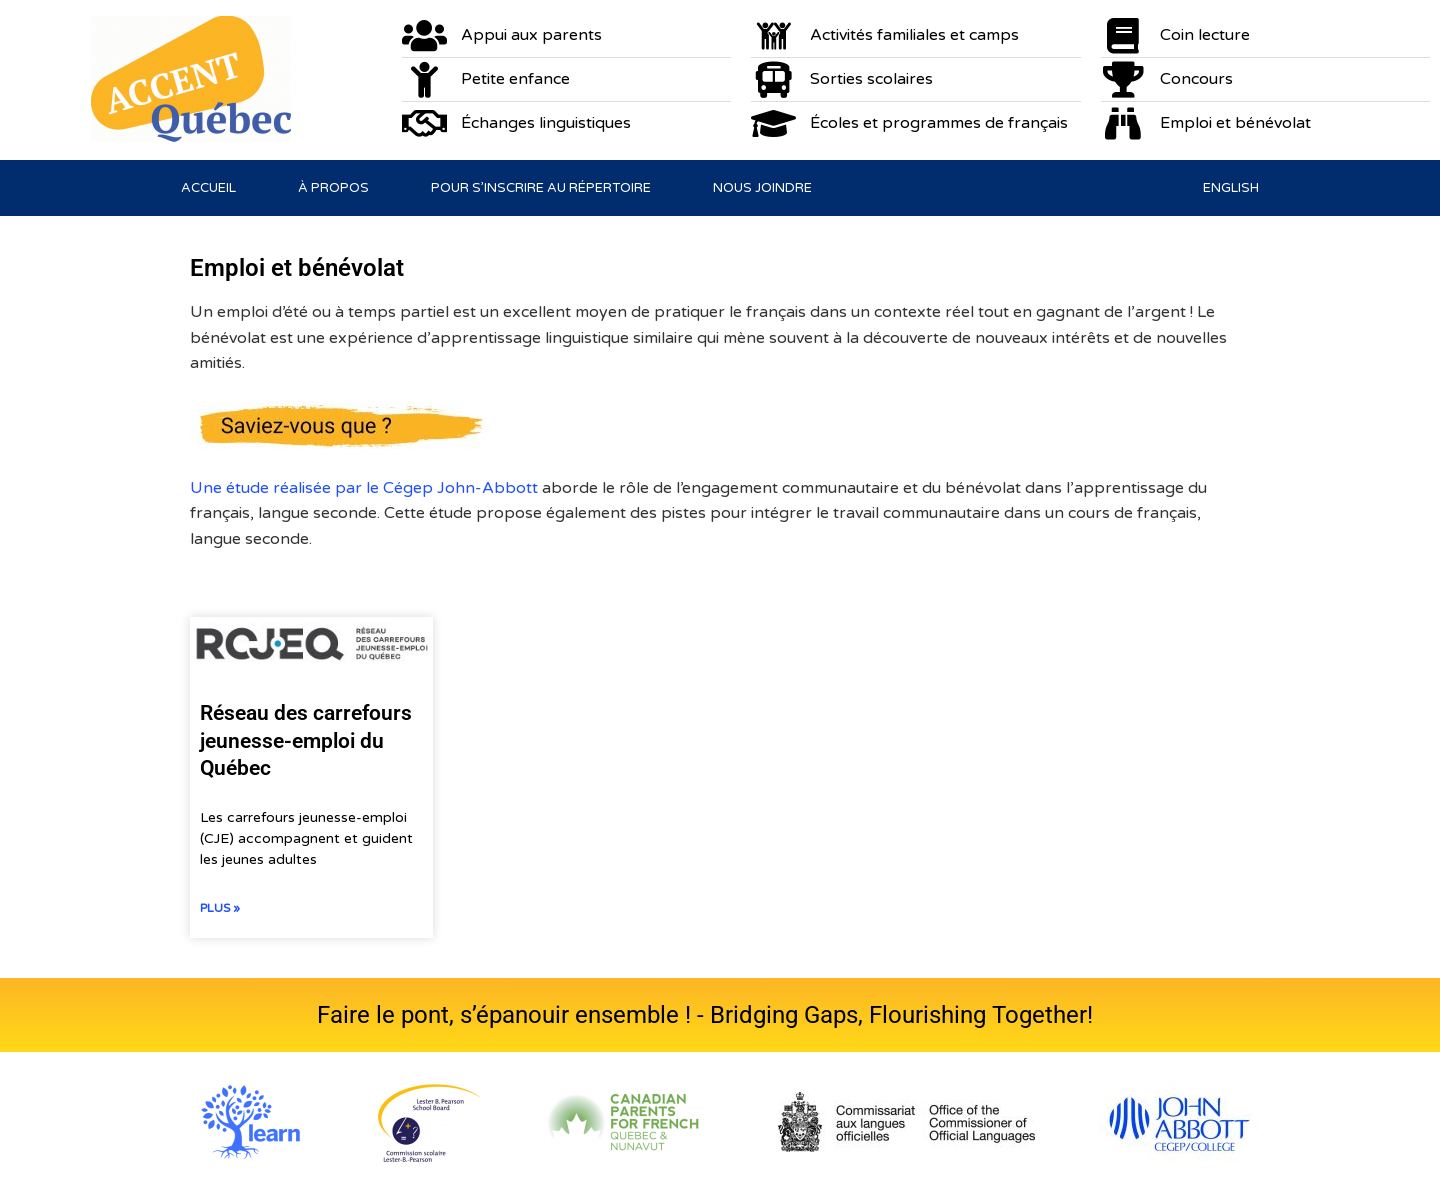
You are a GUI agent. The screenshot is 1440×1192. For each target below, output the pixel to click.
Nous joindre (762, 188)
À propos (333, 188)
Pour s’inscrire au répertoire (541, 188)
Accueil (208, 188)
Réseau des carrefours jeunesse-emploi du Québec (306, 740)
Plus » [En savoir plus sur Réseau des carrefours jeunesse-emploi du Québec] (220, 908)
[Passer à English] (1231, 188)
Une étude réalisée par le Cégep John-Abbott (366, 488)
